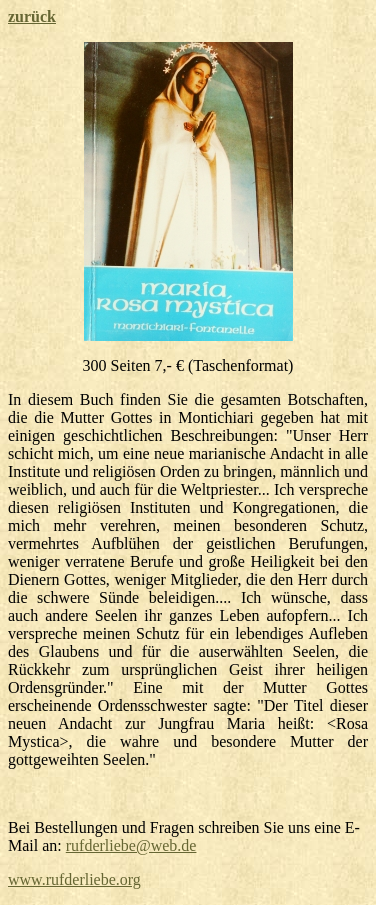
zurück (32, 16)
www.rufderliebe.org (74, 879)
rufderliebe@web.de (131, 845)
